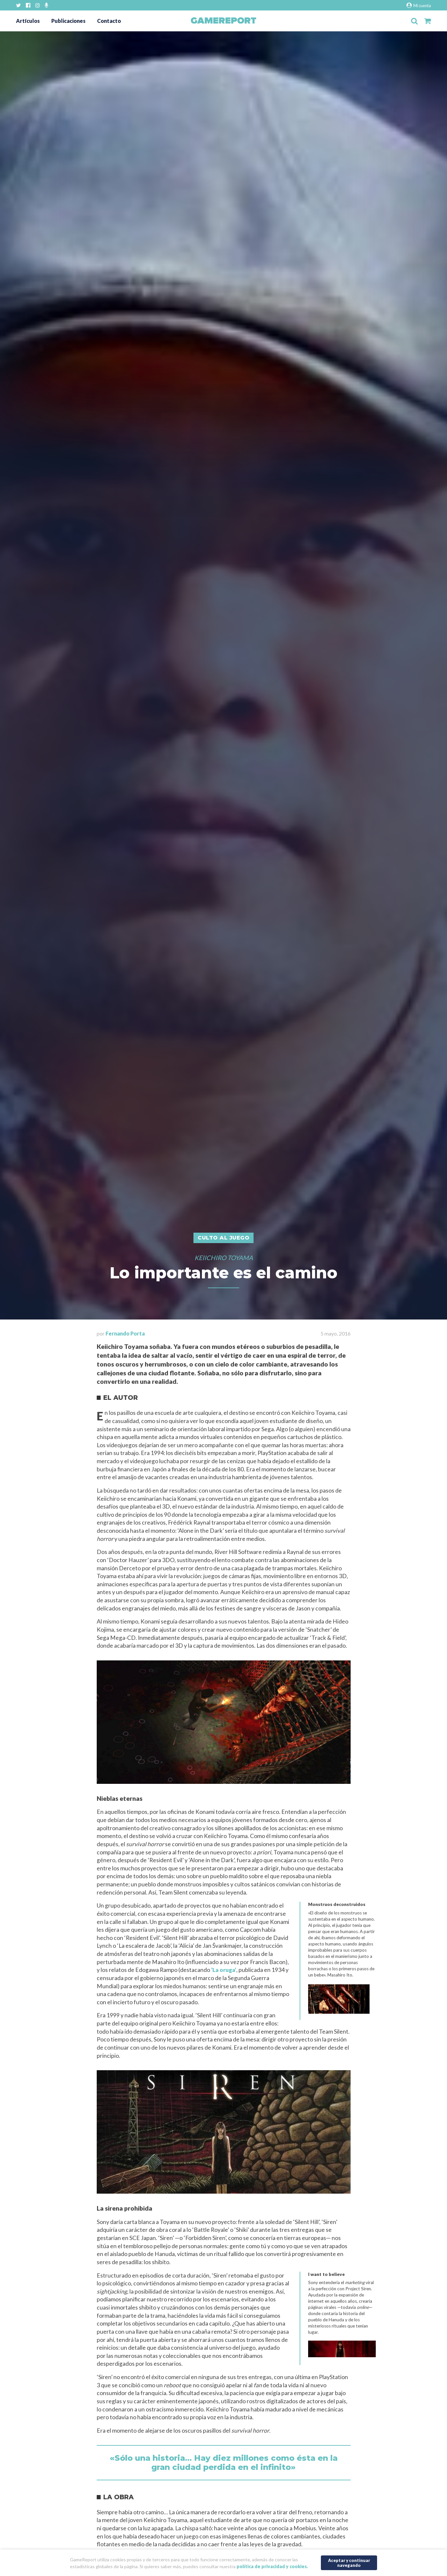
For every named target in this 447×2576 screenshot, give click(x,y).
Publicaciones (68, 21)
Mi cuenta (418, 5)
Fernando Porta (125, 1333)
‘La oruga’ (223, 1969)
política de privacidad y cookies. (272, 2565)
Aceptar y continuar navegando (349, 2562)
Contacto (109, 21)
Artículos (28, 21)
